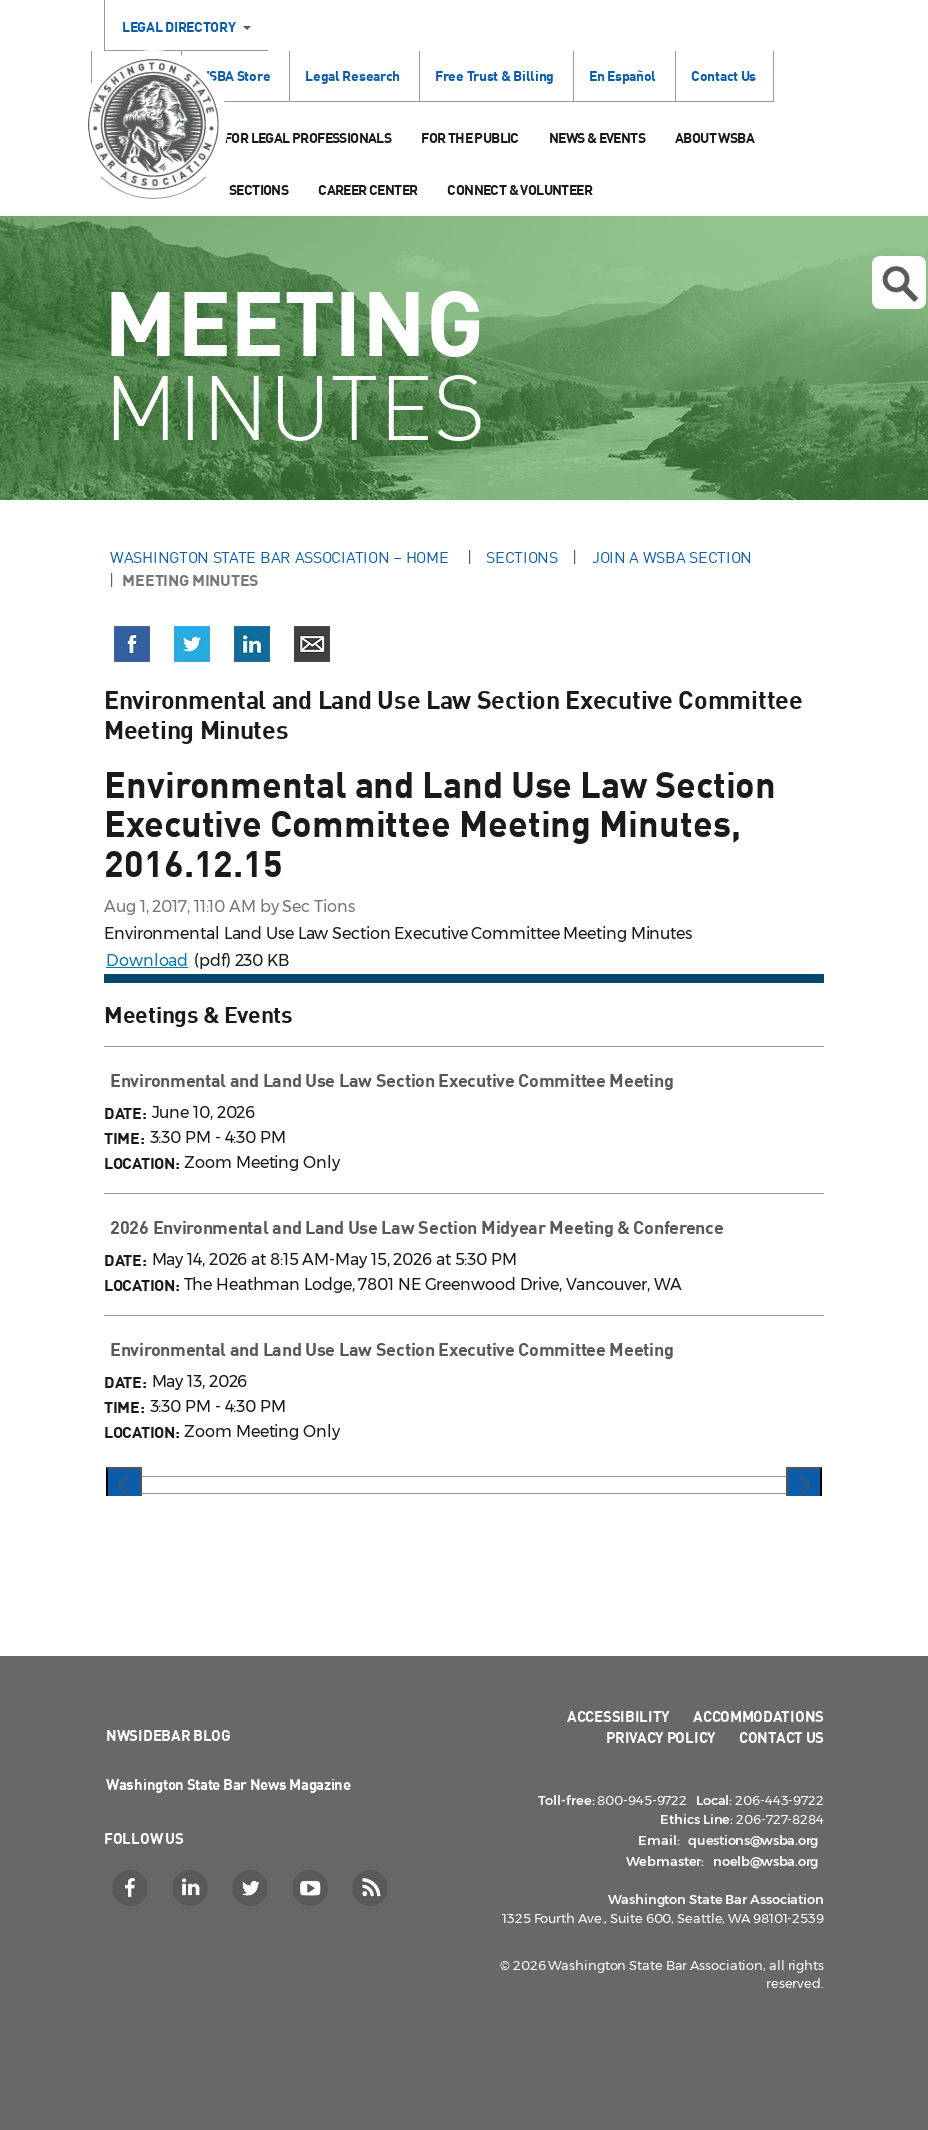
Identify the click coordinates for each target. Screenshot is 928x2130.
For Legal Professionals (307, 137)
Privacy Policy (661, 1737)
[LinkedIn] (192, 1888)
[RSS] (372, 1888)
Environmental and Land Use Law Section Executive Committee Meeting (391, 1080)
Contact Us (723, 75)
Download (147, 960)
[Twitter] (252, 1888)
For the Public (470, 137)
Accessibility (618, 1716)
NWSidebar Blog (168, 1735)
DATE (123, 1112)
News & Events (597, 137)
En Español (622, 75)
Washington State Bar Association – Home (281, 557)
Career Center (367, 189)
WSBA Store (233, 75)
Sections (258, 189)
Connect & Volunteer (519, 189)
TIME (122, 1137)
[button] (132, 648)
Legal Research (352, 75)
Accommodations (758, 1716)
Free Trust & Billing (494, 75)
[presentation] (124, 1486)
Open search (900, 284)
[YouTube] (312, 1888)
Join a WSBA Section (672, 557)
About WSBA (714, 137)
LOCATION (139, 1162)
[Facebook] (132, 1888)
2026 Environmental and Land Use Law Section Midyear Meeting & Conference (416, 1227)
